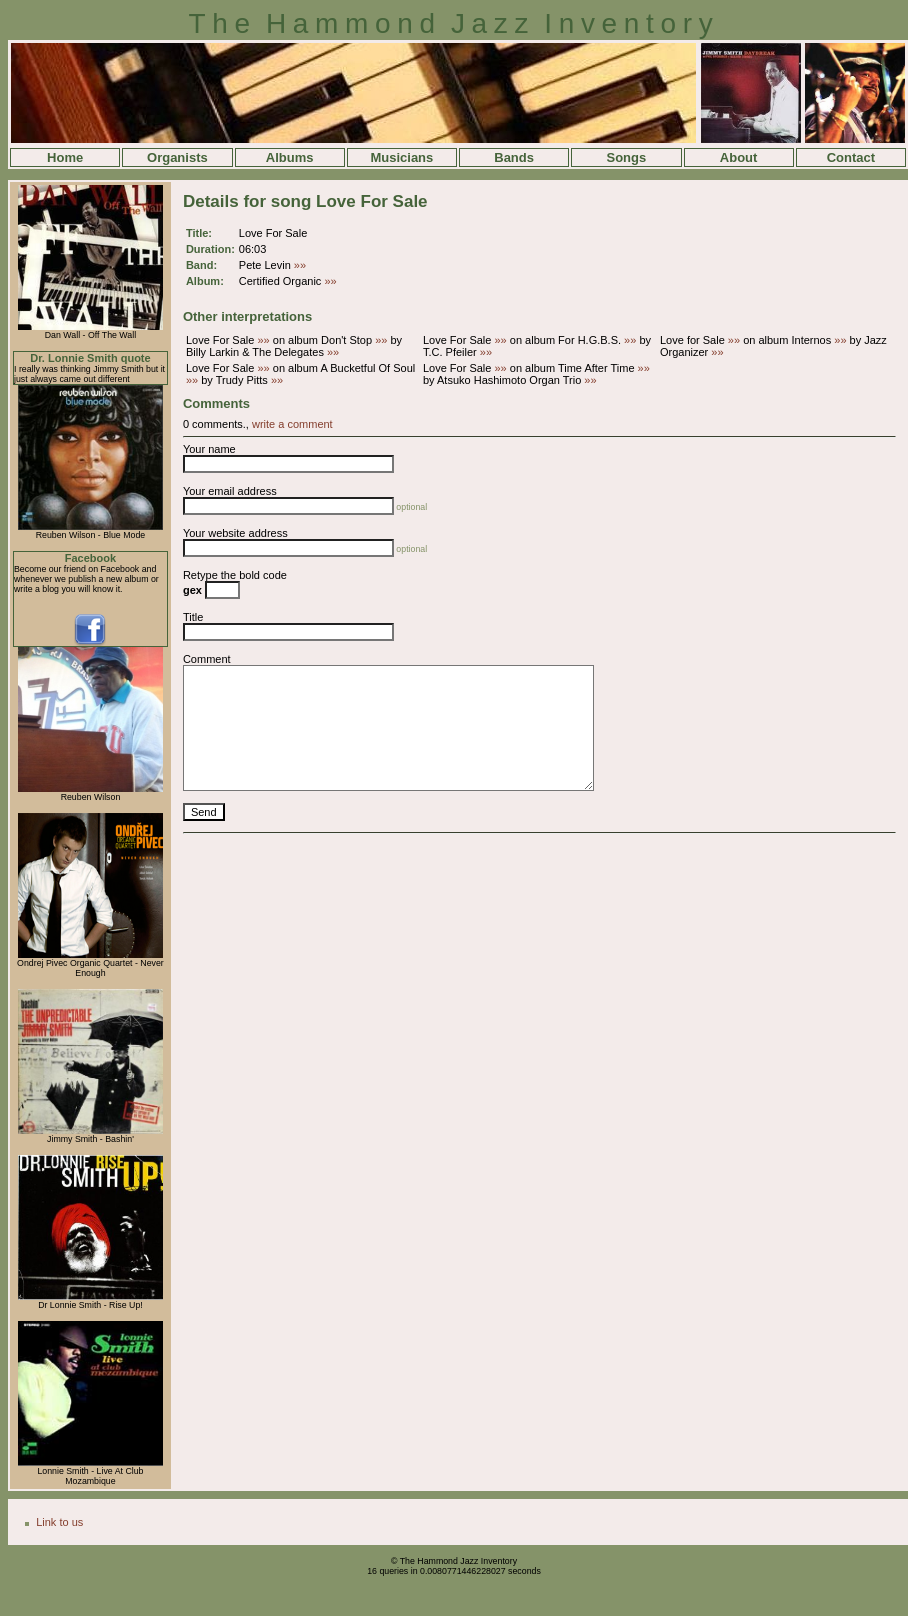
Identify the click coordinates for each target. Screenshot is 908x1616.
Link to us (59, 1522)
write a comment (292, 424)
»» (300, 265)
